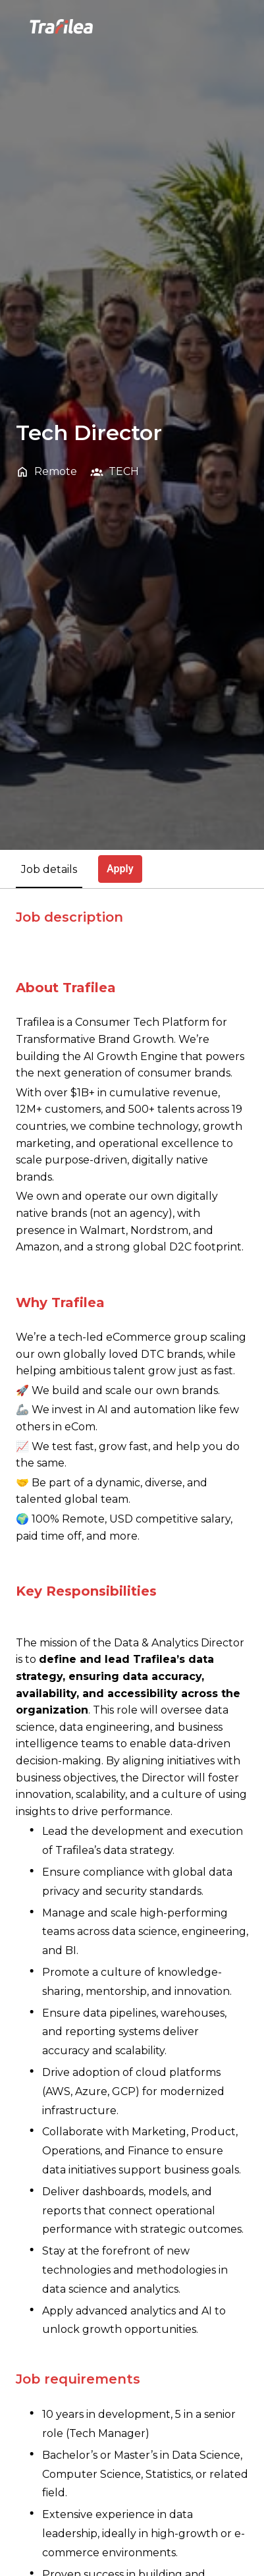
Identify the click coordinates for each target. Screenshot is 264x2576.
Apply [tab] (120, 868)
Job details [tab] (49, 869)
